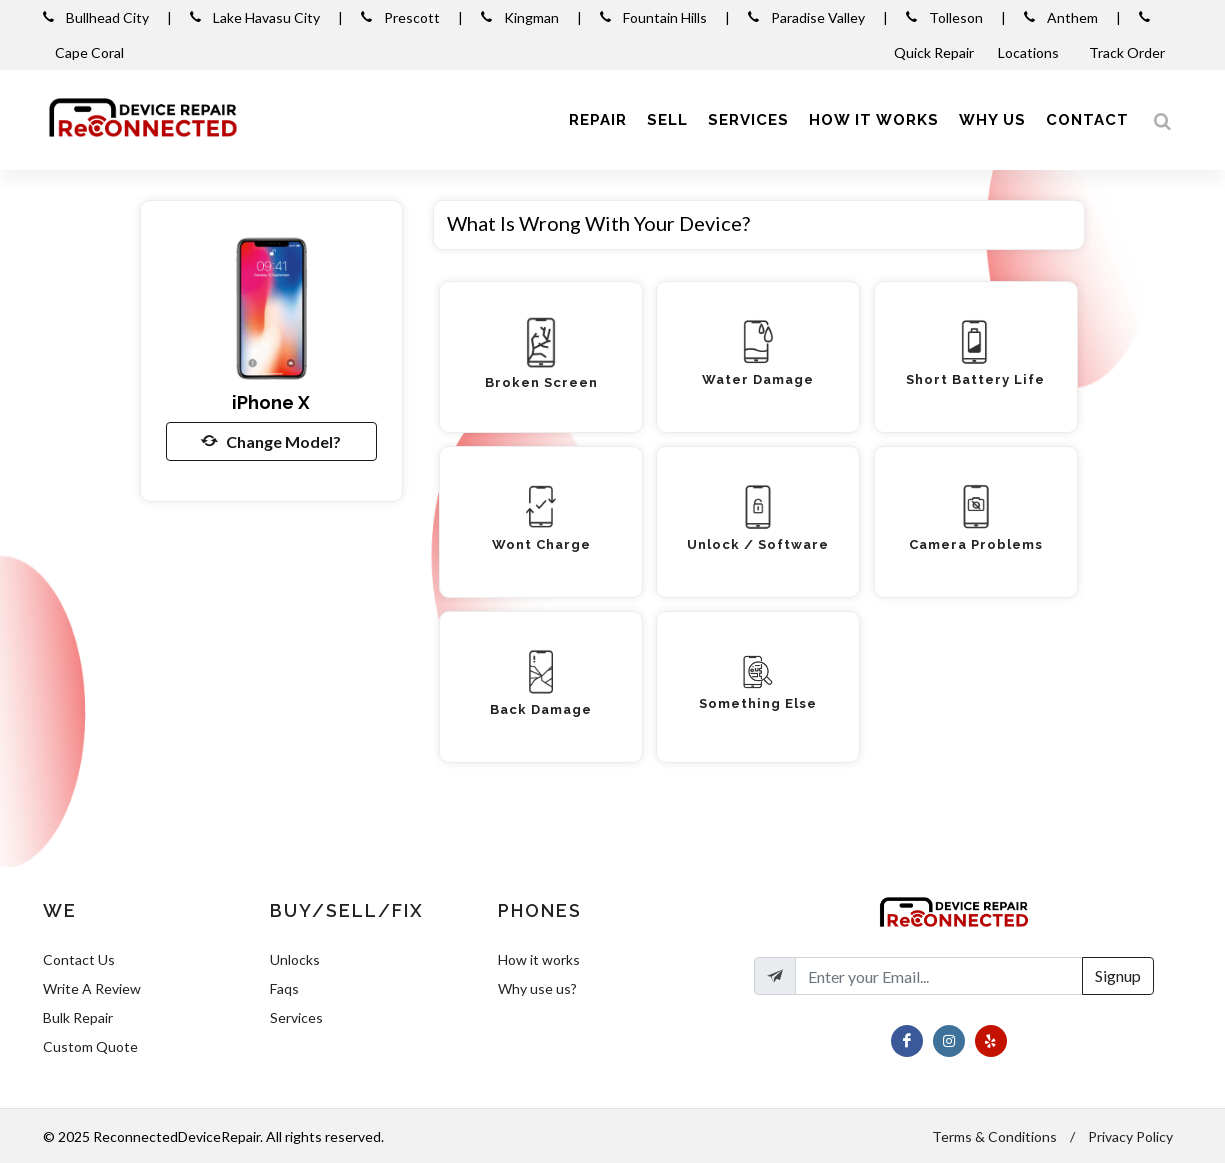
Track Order (1128, 52)
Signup (1118, 975)
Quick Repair (934, 52)
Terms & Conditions (994, 1136)
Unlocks (295, 959)
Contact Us (79, 959)
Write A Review (92, 988)
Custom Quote (90, 1046)
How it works (539, 959)
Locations (1030, 52)
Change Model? (271, 441)
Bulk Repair (78, 1017)
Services (296, 1017)
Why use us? (537, 988)
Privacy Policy (1130, 1136)
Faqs (284, 988)
